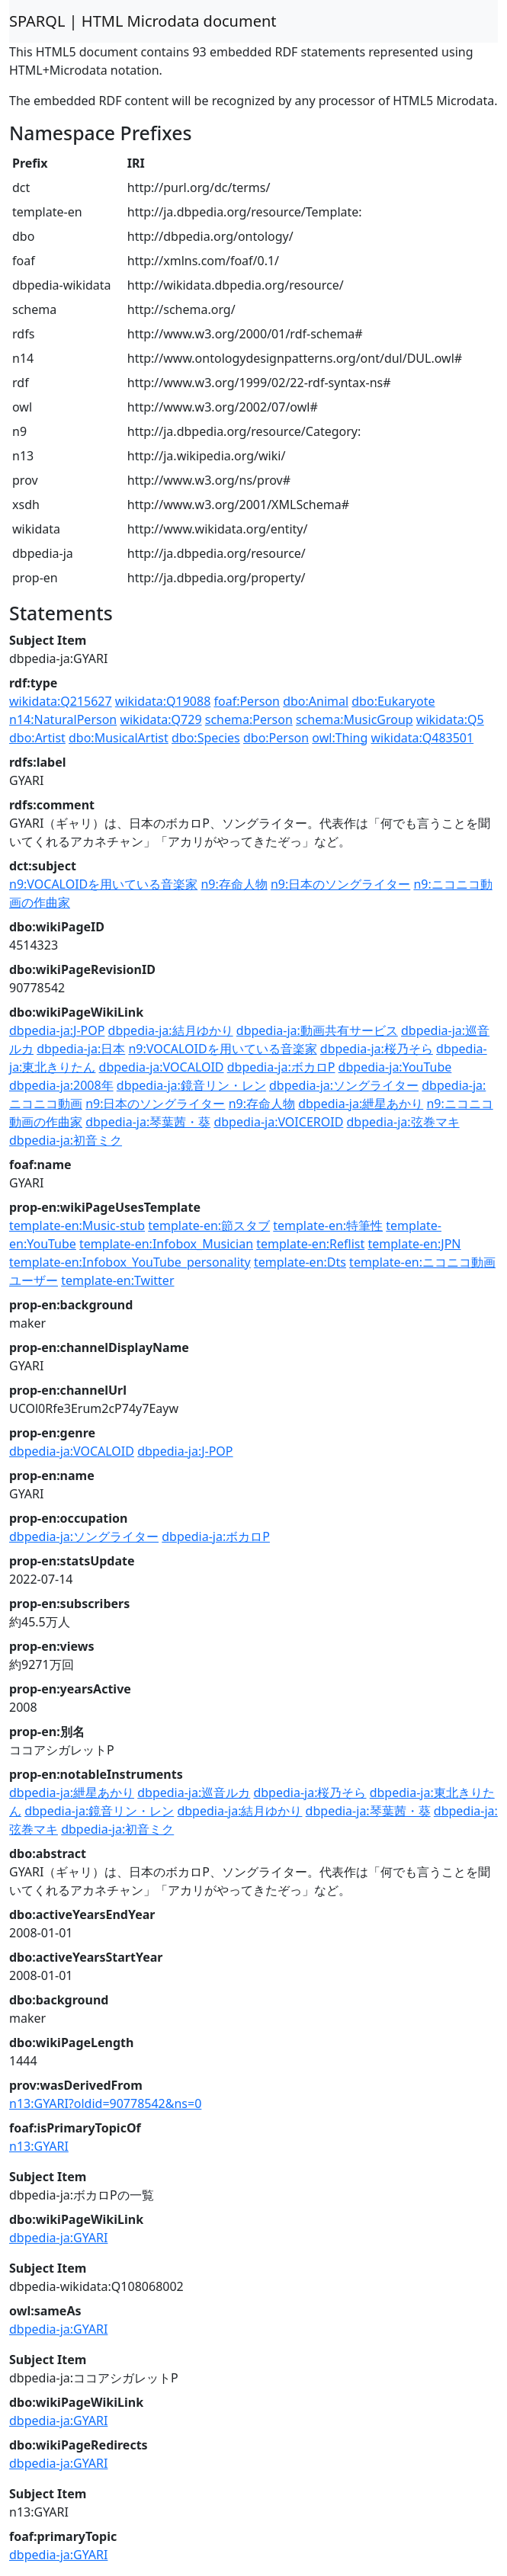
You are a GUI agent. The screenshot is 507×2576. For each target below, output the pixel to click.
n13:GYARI (39, 2146)
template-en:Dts (300, 1262)
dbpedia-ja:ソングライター (344, 1085)
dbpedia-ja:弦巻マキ (403, 1121)
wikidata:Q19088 (163, 701)
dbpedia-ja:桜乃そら (376, 1048)
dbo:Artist (37, 737)
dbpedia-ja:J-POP (56, 1030)
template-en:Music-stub (77, 1225)
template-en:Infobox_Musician (166, 1243)
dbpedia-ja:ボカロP (281, 1067)
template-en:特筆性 (328, 1225)
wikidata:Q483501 (422, 737)
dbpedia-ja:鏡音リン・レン (191, 1085)
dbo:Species (206, 737)
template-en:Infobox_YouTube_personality (130, 1262)
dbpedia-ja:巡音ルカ (193, 1792)
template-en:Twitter (117, 1280)
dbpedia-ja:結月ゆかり (170, 1030)
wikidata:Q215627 (60, 701)
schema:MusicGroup (354, 719)
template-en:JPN (413, 1243)
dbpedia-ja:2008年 (61, 1085)
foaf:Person (246, 701)
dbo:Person (276, 737)
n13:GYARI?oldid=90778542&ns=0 (105, 2103)
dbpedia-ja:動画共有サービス (317, 1030)
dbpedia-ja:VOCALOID (161, 1067)
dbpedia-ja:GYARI (58, 2237)
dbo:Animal (315, 701)
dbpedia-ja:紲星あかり (360, 1103)
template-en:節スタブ (209, 1225)
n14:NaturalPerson (63, 719)
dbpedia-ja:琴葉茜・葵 (147, 1121)
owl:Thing (339, 737)
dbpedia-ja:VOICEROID (278, 1121)
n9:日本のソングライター (340, 884)
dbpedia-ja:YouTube (395, 1067)
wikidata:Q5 (450, 719)
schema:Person (249, 719)
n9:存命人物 (234, 884)
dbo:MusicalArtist (118, 737)
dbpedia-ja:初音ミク (65, 1140)
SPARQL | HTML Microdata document (143, 21)
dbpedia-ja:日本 (81, 1048)
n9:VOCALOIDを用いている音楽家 (103, 884)
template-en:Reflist (310, 1243)
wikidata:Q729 (160, 719)
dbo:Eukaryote (393, 701)
